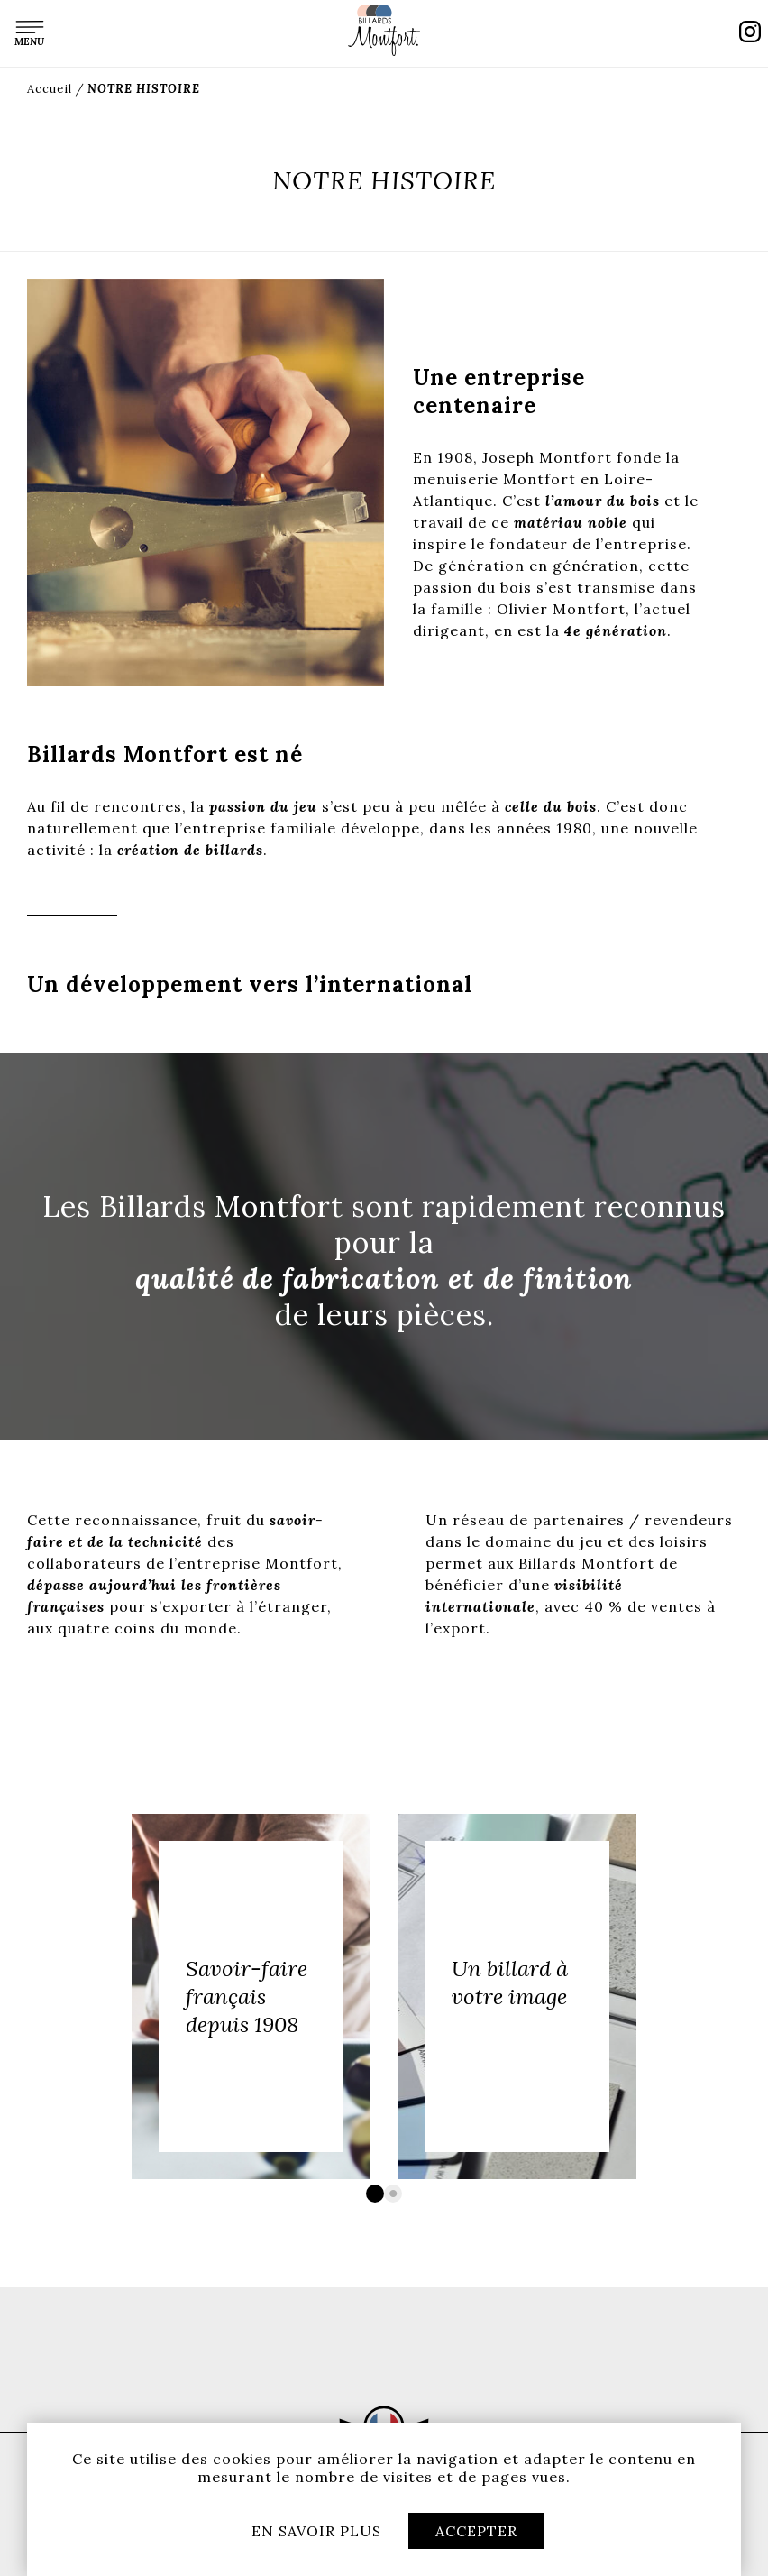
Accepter (476, 2531)
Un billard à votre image (510, 1982)
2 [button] (393, 2194)
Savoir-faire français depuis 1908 (246, 1996)
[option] (251, 1996)
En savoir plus (316, 2531)
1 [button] (375, 2194)
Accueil (49, 89)
